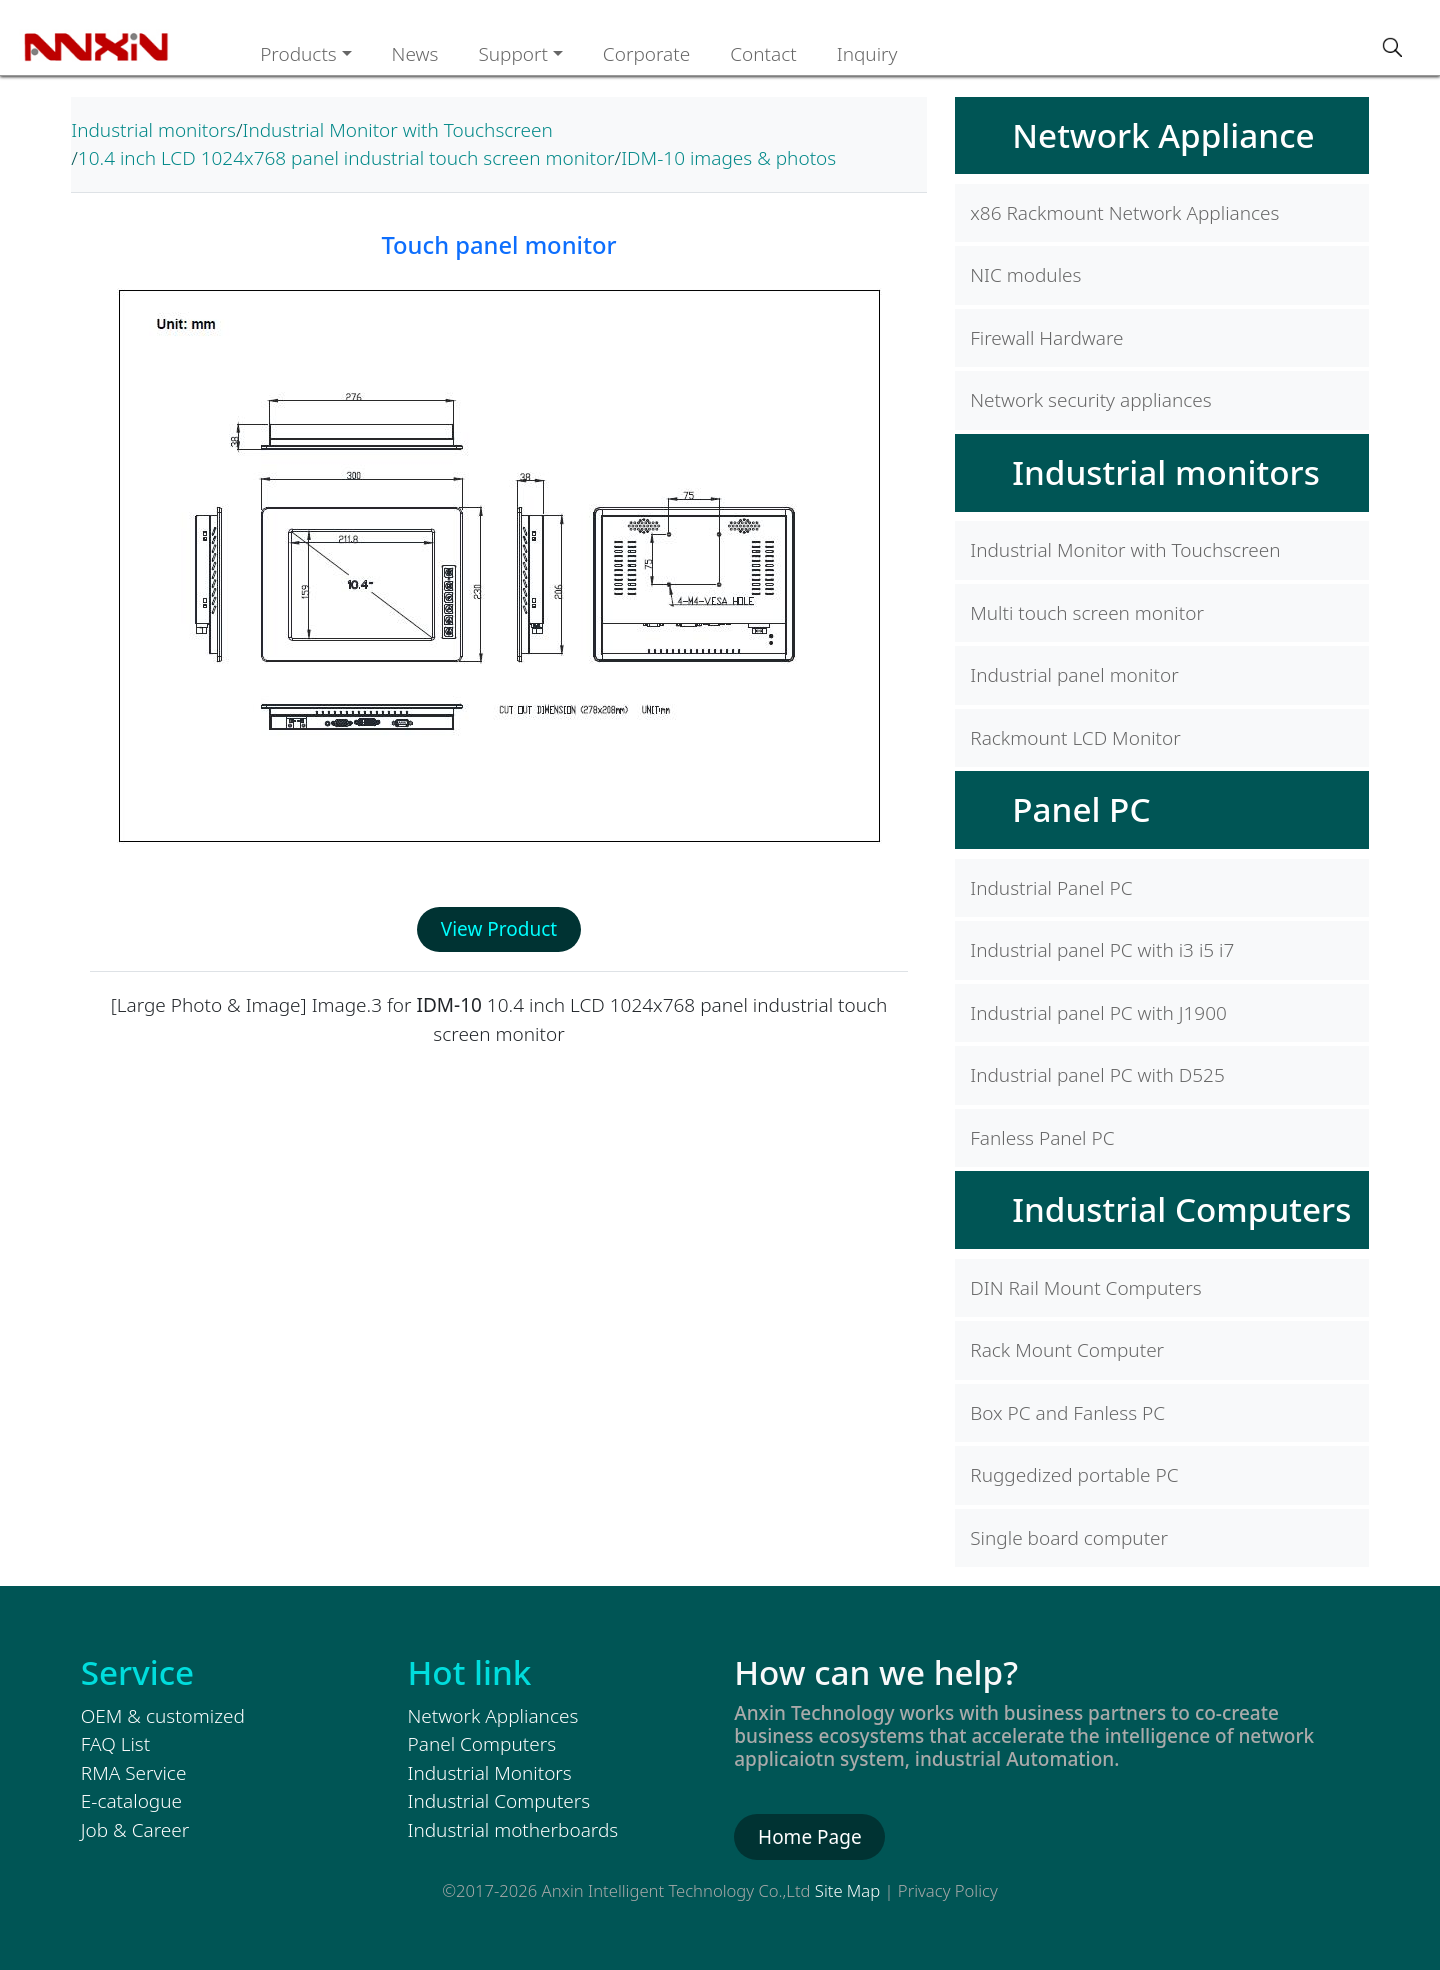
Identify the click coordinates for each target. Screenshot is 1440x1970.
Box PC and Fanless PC (1067, 1413)
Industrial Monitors (490, 1773)
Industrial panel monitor (1074, 675)
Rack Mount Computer (1067, 1350)
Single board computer (1069, 1538)
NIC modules (1025, 275)
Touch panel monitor (498, 245)
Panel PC (1081, 809)
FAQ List (115, 1744)
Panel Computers (482, 1744)
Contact (763, 54)
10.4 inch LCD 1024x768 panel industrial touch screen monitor (346, 158)
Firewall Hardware (1046, 338)
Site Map (847, 1890)
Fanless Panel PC (1042, 1138)
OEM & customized (163, 1716)
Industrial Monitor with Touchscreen (397, 130)
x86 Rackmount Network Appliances (1124, 213)
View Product (499, 929)
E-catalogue (131, 1801)
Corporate (646, 54)
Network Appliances (493, 1716)
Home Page (810, 1837)
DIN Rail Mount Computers (1085, 1288)
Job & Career (135, 1830)
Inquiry (867, 54)
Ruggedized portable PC (1074, 1475)
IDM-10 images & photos (728, 158)
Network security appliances (1090, 400)
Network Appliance (1163, 135)
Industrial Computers (1181, 1209)
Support (513, 54)
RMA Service (134, 1773)
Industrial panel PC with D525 (1097, 1075)
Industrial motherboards (513, 1830)
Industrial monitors (153, 130)
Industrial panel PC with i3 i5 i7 (1102, 950)
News (415, 54)
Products (298, 54)
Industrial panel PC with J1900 (1098, 1013)
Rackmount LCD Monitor (1075, 738)
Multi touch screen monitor (1087, 613)
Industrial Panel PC (1051, 888)
